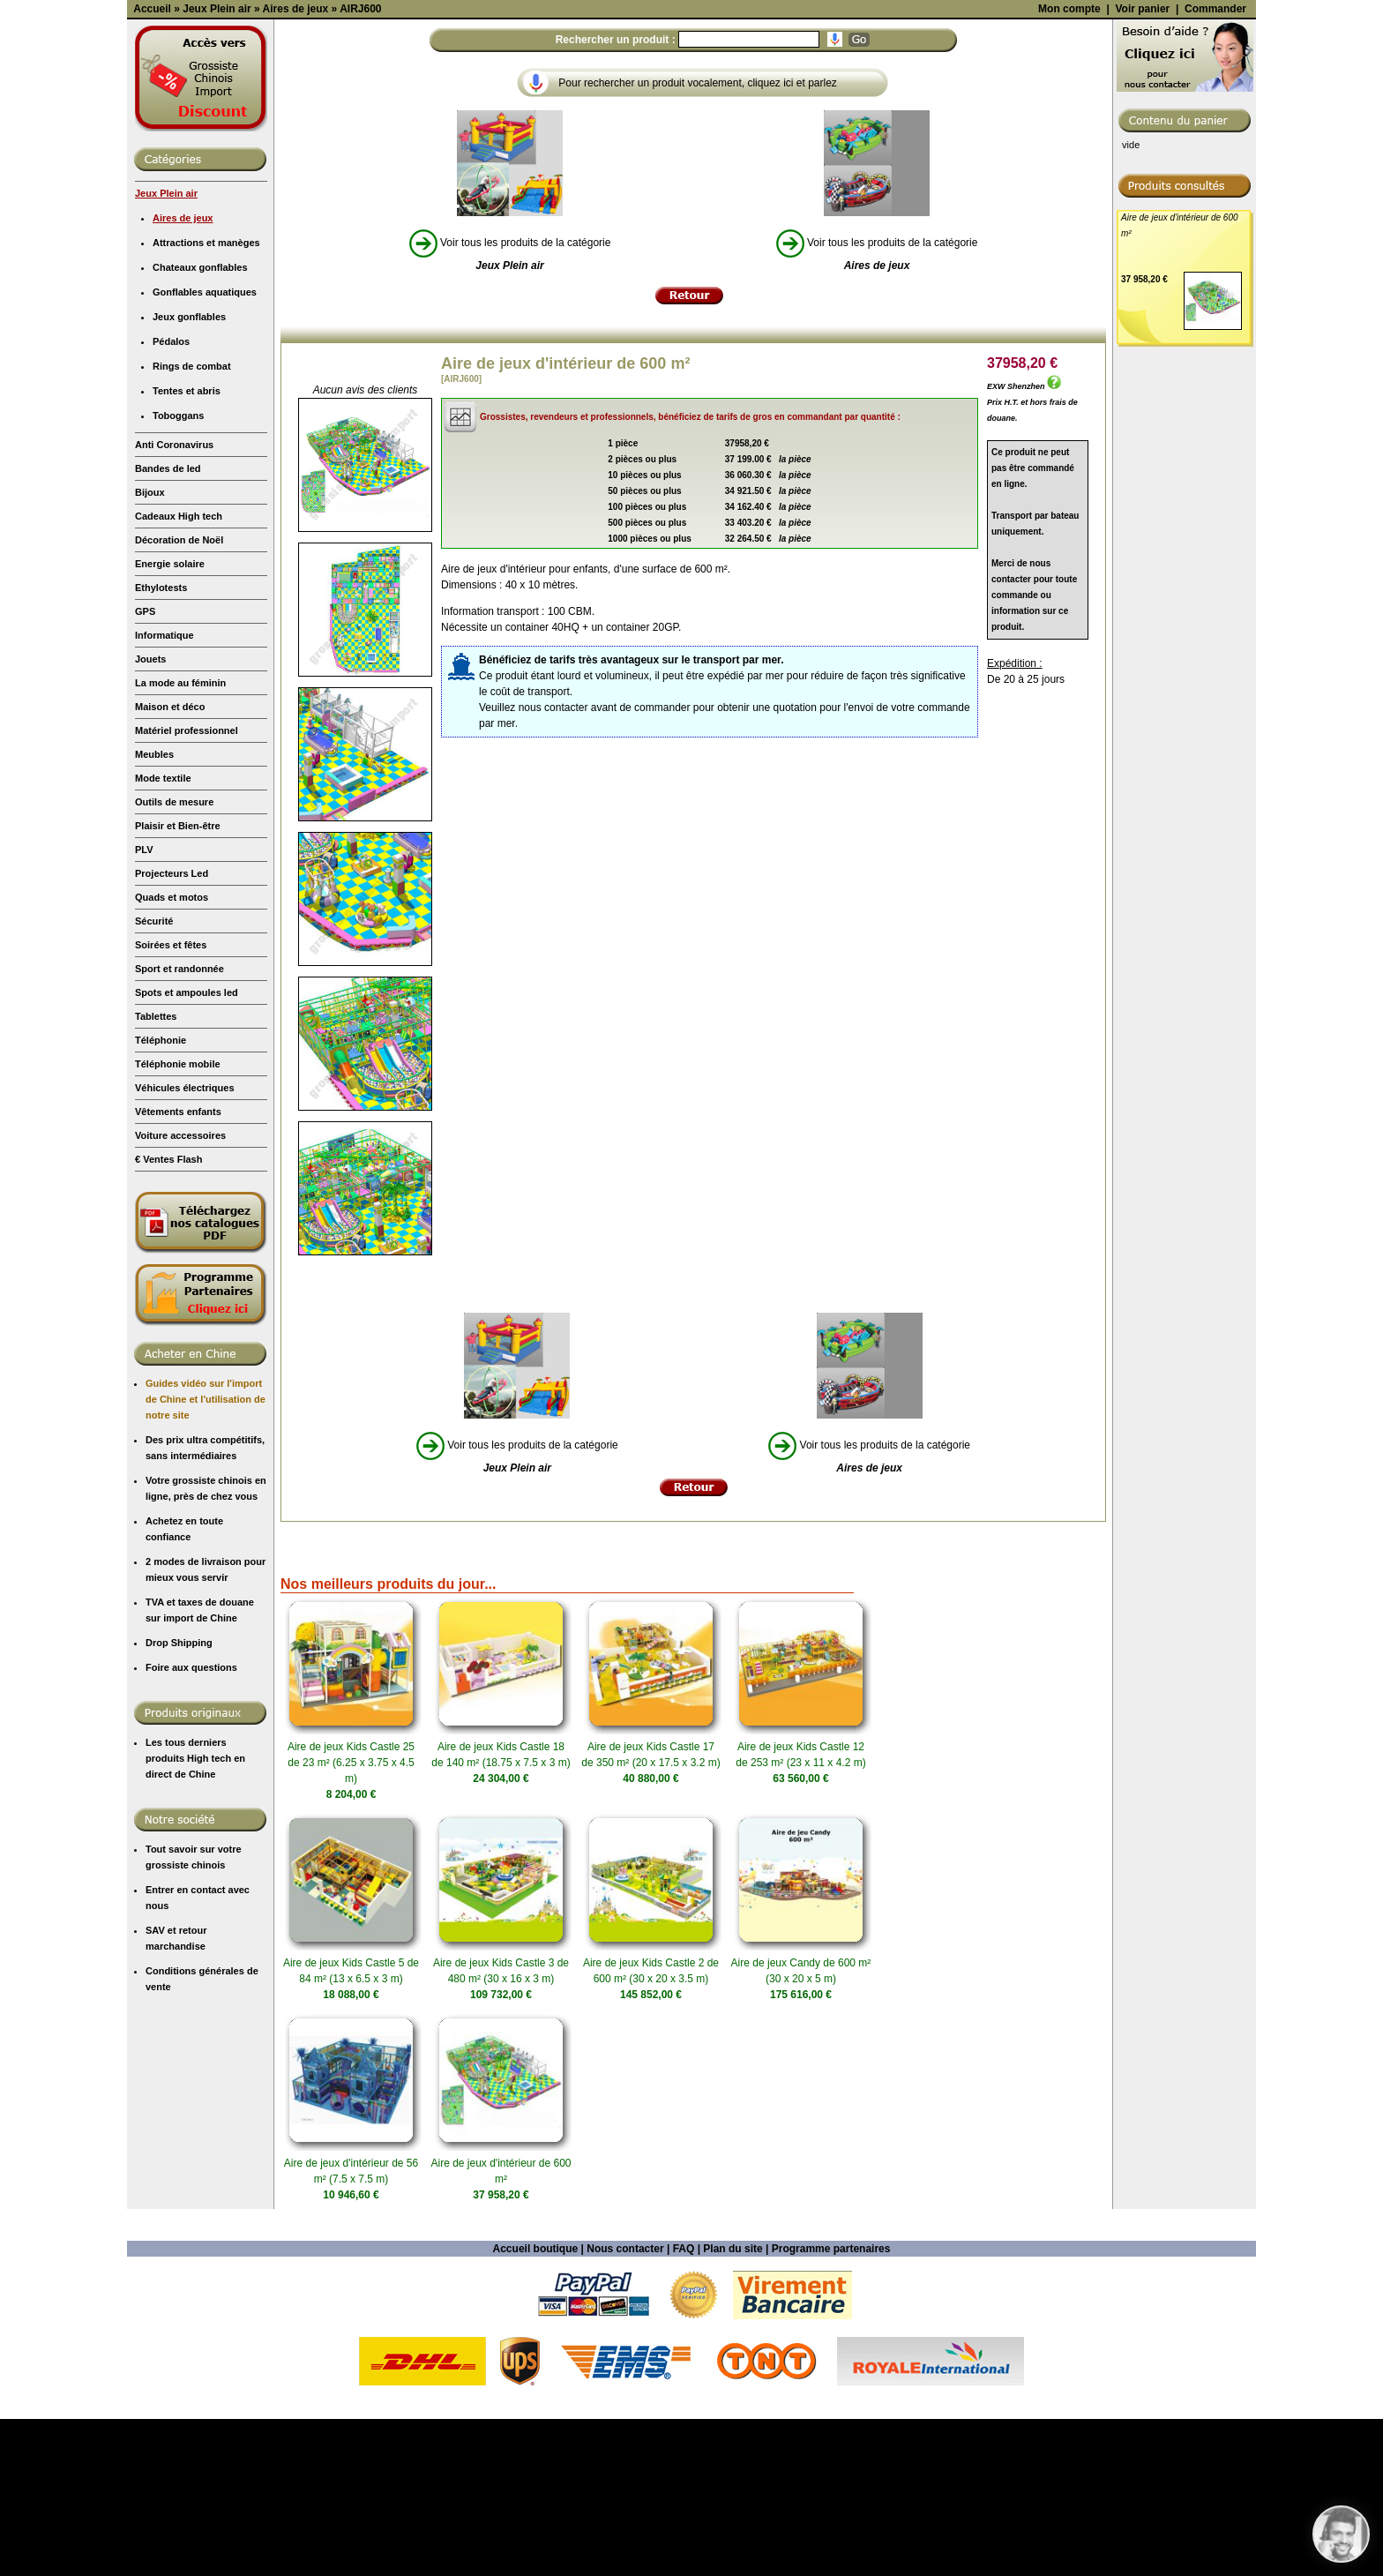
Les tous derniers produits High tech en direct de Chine (195, 1915)
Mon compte (1069, 166)
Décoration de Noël (179, 697)
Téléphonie (160, 1197)
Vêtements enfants (178, 1268)
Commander (1215, 166)
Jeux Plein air (166, 350)
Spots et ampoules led (186, 1149)
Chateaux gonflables (200, 424)
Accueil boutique (536, 2406)
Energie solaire (170, 720)
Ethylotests (161, 744)
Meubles (154, 911)
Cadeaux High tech (178, 673)
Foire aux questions (191, 1824)
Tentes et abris (187, 548)
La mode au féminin (180, 840)
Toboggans (178, 572)
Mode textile (163, 935)
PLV (144, 1006)
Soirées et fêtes (170, 1102)
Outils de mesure (174, 959)
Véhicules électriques (185, 1244)
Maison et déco (170, 863)
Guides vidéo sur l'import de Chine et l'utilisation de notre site (205, 1556)
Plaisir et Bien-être (178, 982)
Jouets (150, 816)
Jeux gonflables (189, 473)
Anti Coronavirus (174, 601)
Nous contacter (625, 2406)
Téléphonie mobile (178, 1221)
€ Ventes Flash (168, 1316)
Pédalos (171, 498)
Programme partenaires (831, 2406)
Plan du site (732, 2406)
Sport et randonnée (179, 1125)
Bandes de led (168, 625)
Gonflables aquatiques (205, 449)
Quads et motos (171, 1054)
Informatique (164, 792)
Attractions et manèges (206, 399)
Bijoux (150, 649)
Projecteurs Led (171, 1030)
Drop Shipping (179, 1799)
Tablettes (155, 1173)
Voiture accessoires (180, 1292)
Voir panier (1142, 166)
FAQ (684, 2406)
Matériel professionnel (186, 887)
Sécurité (154, 1078)
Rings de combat (192, 523)
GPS (145, 768)
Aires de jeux (183, 375)
